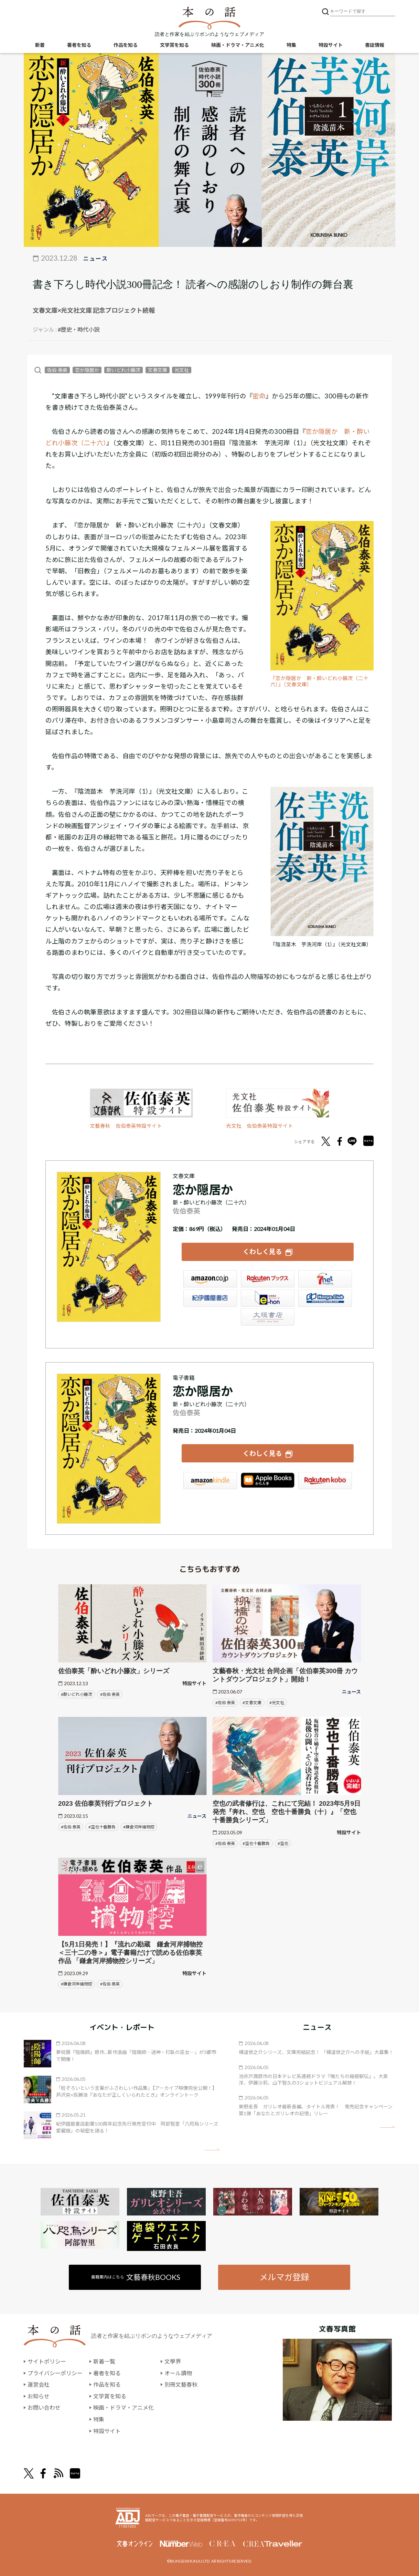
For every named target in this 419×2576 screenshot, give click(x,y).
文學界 (172, 2361)
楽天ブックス (267, 1278)
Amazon (210, 1278)
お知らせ (39, 2396)
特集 (291, 45)
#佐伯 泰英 (110, 1694)
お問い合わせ (44, 2407)
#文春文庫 (252, 1702)
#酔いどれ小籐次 (76, 1694)
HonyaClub (325, 1298)
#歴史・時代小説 (78, 329)
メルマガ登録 (284, 2277)
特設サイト (331, 45)
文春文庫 (157, 370)
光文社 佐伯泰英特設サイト (259, 1126)
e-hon (267, 1298)
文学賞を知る (174, 45)
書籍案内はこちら (136, 2277)
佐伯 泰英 (57, 370)
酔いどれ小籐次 (123, 370)
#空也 (283, 1843)
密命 (259, 396)
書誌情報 (374, 45)
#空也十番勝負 (102, 1826)
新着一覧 (104, 2361)
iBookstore (267, 1480)
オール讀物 (178, 2373)
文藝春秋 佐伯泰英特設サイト (126, 1126)
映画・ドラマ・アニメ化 (237, 45)
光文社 (181, 370)
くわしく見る (262, 1251)
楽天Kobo (325, 1480)
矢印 (212, 2149)
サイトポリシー (47, 2361)
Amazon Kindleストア (210, 1480)
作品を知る (126, 45)
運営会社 (39, 2384)
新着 (40, 45)
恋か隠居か (87, 370)
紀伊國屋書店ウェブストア (210, 1298)
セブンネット (325, 1278)
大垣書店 (267, 1317)
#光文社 (276, 1702)
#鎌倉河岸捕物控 (138, 1826)
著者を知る (79, 45)
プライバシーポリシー (55, 2373)
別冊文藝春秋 (180, 2384)
